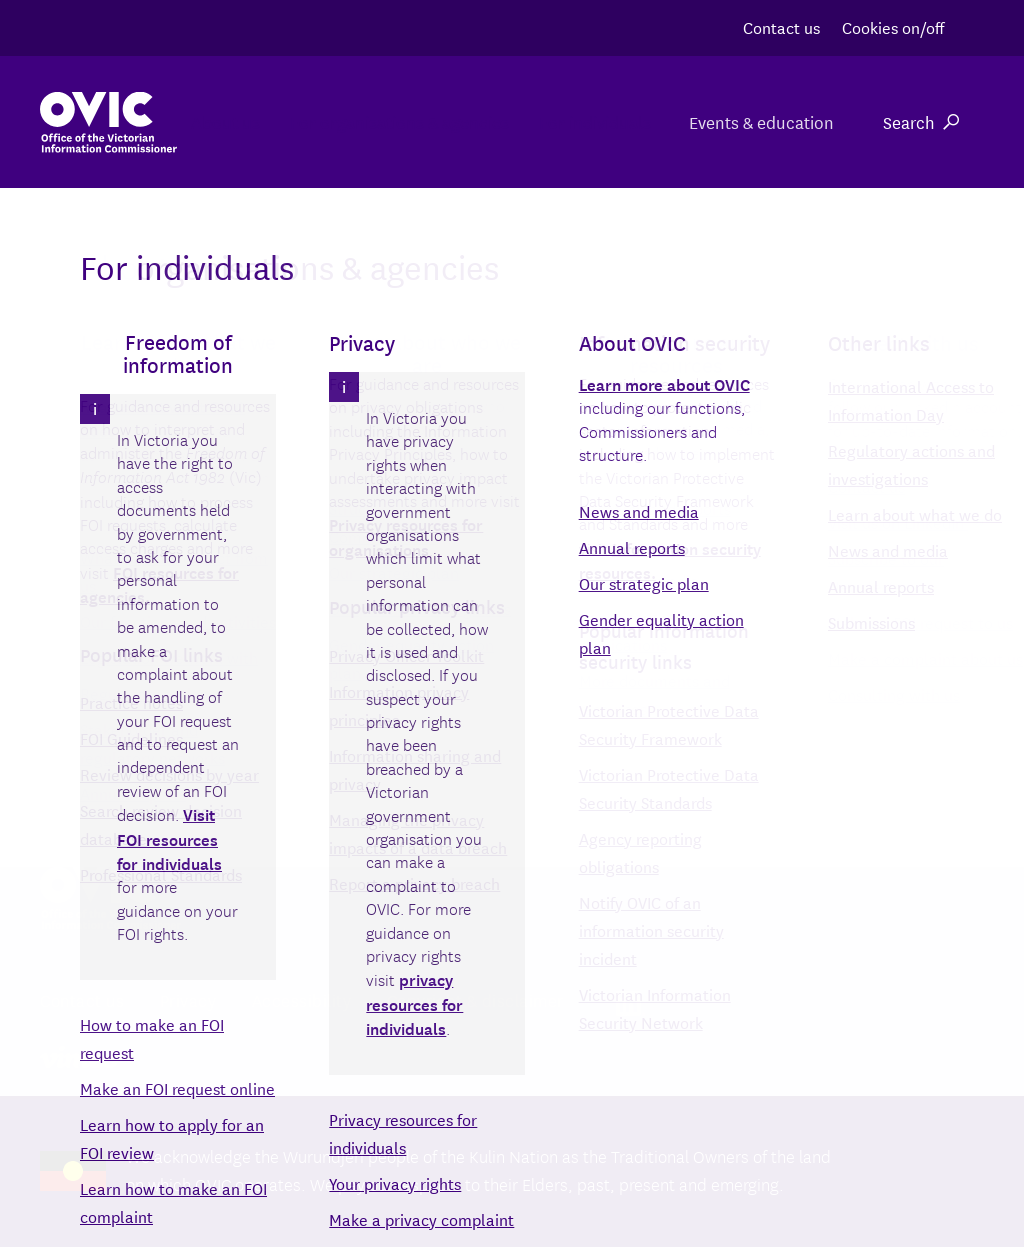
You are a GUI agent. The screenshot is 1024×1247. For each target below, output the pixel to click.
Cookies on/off (893, 26)
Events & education (760, 121)
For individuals (582, 121)
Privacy (188, 999)
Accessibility (302, 999)
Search (921, 121)
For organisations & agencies (366, 121)
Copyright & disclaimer (475, 999)
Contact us (781, 26)
